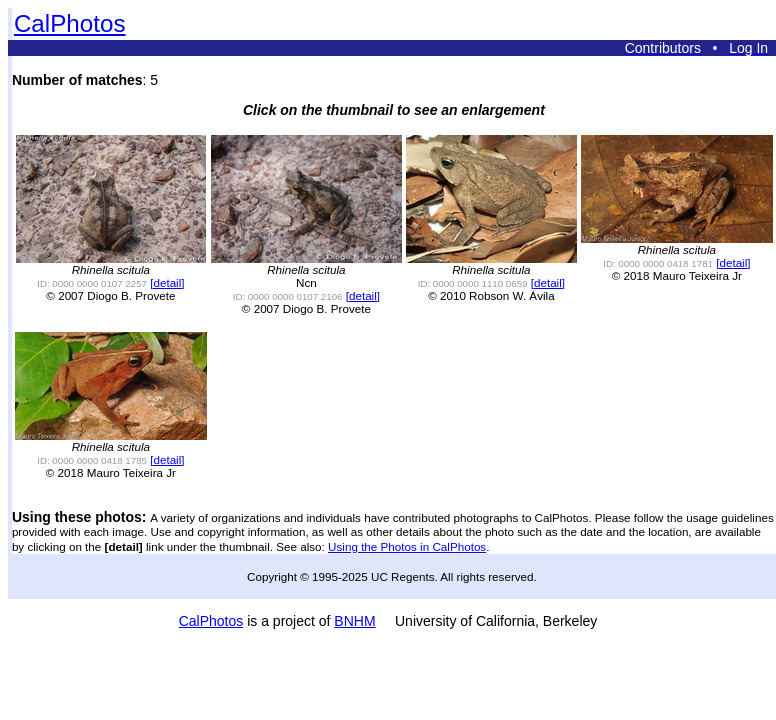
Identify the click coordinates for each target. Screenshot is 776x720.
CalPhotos (70, 23)
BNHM (354, 621)
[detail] (167, 282)
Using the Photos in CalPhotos (407, 546)
